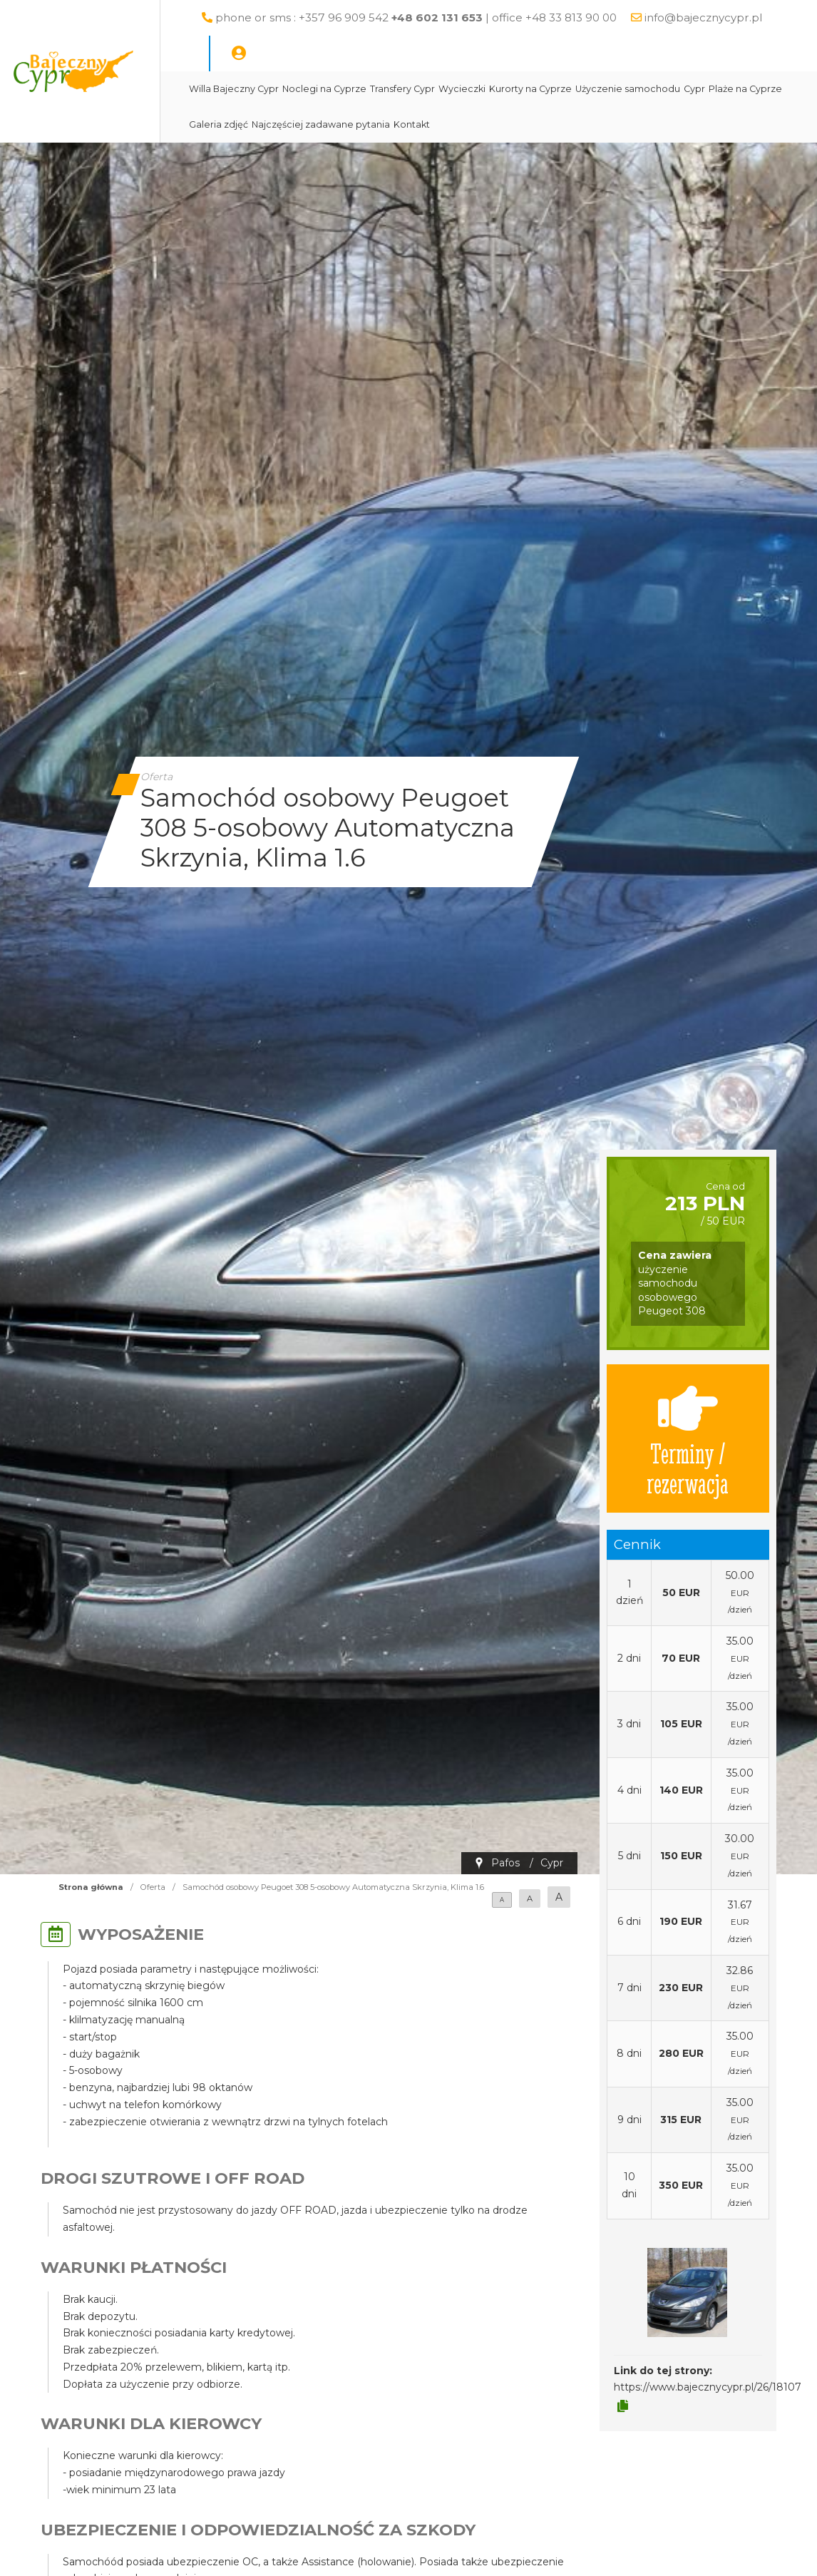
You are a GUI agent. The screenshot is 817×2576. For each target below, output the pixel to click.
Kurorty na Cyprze (570, 88)
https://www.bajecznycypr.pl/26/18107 (707, 2387)
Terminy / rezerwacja (688, 1438)
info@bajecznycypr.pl (287, 53)
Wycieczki (501, 88)
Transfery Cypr (442, 88)
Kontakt (528, 124)
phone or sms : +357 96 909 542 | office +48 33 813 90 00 (457, 17)
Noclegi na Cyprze (364, 88)
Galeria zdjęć (335, 124)
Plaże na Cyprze (265, 124)
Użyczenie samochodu (667, 88)
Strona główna (90, 1887)
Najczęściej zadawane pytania (438, 124)
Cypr (734, 88)
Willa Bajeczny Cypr (274, 88)
